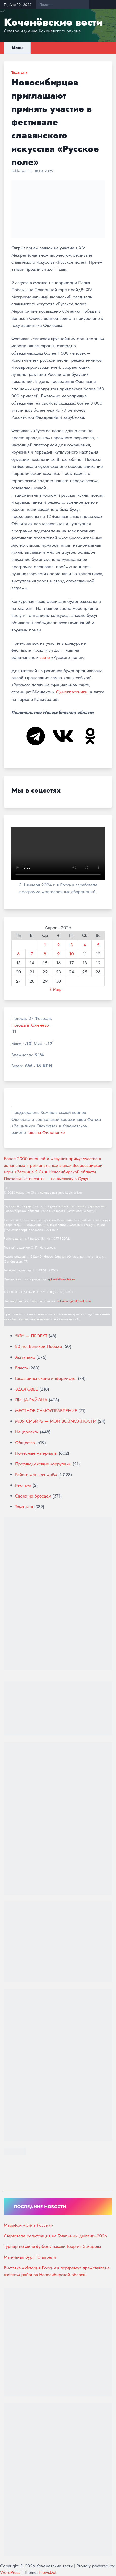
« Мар (55, 989)
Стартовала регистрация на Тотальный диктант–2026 (55, 2236)
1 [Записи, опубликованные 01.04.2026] (45, 945)
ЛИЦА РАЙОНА (31, 1400)
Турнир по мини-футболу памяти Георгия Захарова (52, 2246)
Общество (25, 1442)
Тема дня (19, 72)
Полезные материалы (36, 1453)
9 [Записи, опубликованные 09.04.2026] (58, 954)
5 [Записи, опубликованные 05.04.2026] (98, 945)
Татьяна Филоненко (46, 1132)
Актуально (25, 1357)
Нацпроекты (27, 1432)
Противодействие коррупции (43, 1463)
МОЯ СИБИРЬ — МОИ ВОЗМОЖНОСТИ (55, 1421)
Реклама (23, 1485)
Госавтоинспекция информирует (46, 1378)
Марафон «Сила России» (28, 2225)
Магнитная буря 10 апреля (30, 2257)
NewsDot (47, 2572)
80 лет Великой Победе (38, 1346)
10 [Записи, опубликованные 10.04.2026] (71, 954)
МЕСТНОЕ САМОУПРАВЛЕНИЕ (46, 1410)
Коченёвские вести (53, 22)
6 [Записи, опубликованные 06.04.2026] (18, 954)
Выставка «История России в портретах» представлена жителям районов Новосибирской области (57, 2271)
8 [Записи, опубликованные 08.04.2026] (45, 954)
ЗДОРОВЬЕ (26, 1389)
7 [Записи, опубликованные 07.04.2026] (32, 954)
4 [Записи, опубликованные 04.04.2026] (84, 945)
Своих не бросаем (33, 1496)
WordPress (10, 2572)
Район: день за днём (36, 1474)
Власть (21, 1368)
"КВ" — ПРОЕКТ (31, 1336)
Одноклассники (71, 692)
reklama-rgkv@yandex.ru (74, 1301)
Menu (17, 48)
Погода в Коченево (30, 1025)
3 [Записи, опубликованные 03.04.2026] (71, 945)
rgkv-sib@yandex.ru (61, 1279)
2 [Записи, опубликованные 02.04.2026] (58, 945)
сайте (44, 657)
